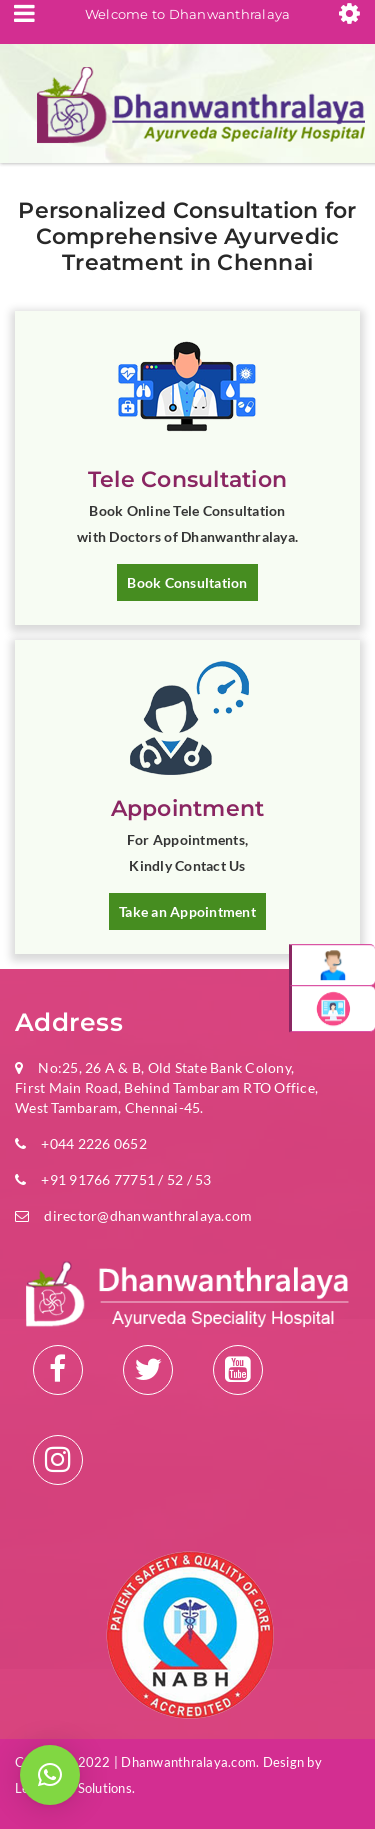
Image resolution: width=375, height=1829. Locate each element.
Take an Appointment (187, 911)
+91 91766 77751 (98, 1179)
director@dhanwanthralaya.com (148, 1215)
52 (175, 1179)
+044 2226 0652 (94, 1143)
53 (202, 1179)
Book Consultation (187, 582)
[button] (50, 1775)
